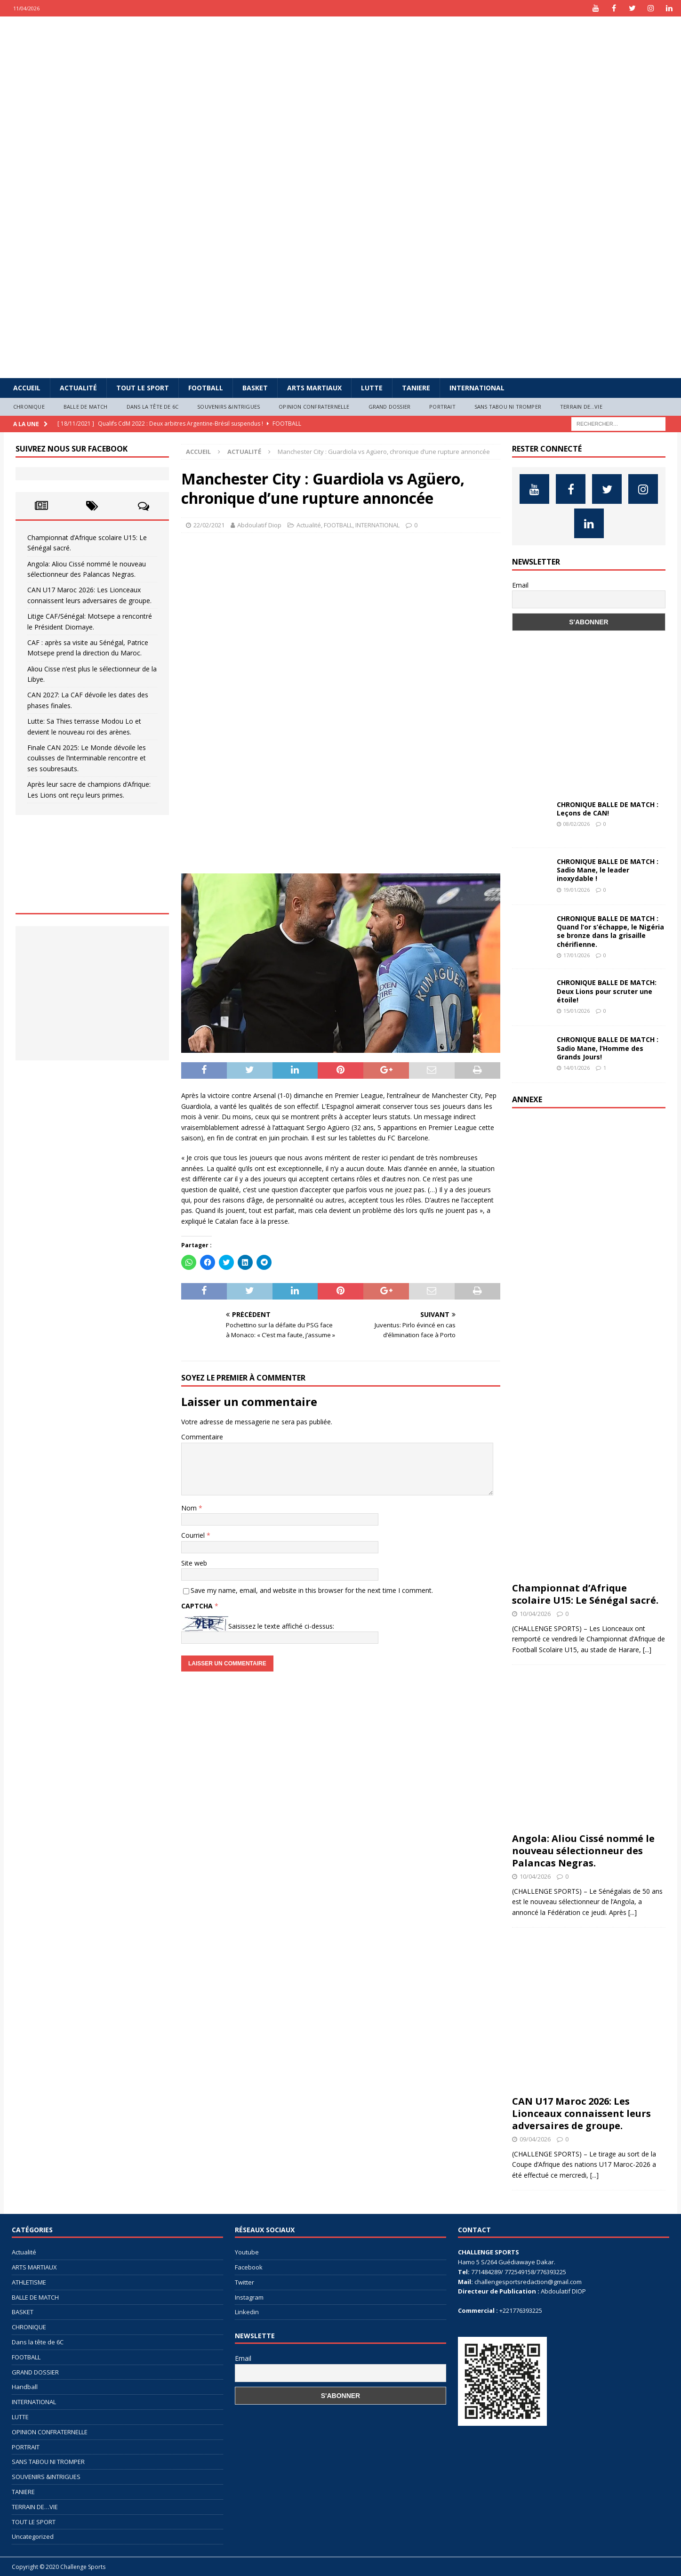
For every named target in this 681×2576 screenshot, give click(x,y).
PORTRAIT (442, 406)
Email (520, 585)
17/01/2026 (576, 955)
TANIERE (416, 387)
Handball (25, 2386)
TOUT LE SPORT (142, 387)
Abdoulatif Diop (259, 525)
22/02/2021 (208, 525)
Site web (194, 1563)
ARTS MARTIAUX (314, 387)
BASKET (255, 387)
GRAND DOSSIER (390, 406)
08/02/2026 (576, 823)
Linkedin (247, 2312)
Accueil (26, 387)
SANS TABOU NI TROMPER (507, 406)
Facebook (249, 2267)
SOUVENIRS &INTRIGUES (228, 406)
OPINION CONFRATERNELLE (314, 406)
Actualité (78, 387)
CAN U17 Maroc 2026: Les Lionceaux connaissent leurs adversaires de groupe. (581, 2113)
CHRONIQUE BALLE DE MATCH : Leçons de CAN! (607, 808)
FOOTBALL (205, 387)
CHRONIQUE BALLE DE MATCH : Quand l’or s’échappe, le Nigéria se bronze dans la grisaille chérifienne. (610, 931)
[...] (647, 1649)
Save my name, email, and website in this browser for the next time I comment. (312, 1590)
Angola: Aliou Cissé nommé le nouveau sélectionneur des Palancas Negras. (583, 1850)
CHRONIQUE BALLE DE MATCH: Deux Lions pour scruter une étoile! (607, 991)
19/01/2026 (576, 889)
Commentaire (202, 1436)
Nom (190, 1507)
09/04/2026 (535, 2139)
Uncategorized (33, 2536)
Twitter (244, 2282)
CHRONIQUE (29, 406)
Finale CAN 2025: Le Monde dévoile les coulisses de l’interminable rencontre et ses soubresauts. (86, 758)
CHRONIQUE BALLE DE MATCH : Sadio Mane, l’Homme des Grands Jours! (607, 1048)
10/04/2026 (535, 1613)
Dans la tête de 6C (153, 406)
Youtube (247, 2252)
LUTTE (372, 387)
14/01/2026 (576, 1067)
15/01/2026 (576, 1010)
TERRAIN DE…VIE (581, 406)
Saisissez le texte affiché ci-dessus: (281, 1626)
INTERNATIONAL (477, 387)
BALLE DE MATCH (86, 406)
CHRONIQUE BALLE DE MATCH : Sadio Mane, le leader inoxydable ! (607, 870)
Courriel (194, 1535)
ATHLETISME (29, 2282)
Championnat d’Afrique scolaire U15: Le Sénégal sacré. (585, 1594)
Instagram (249, 2297)
